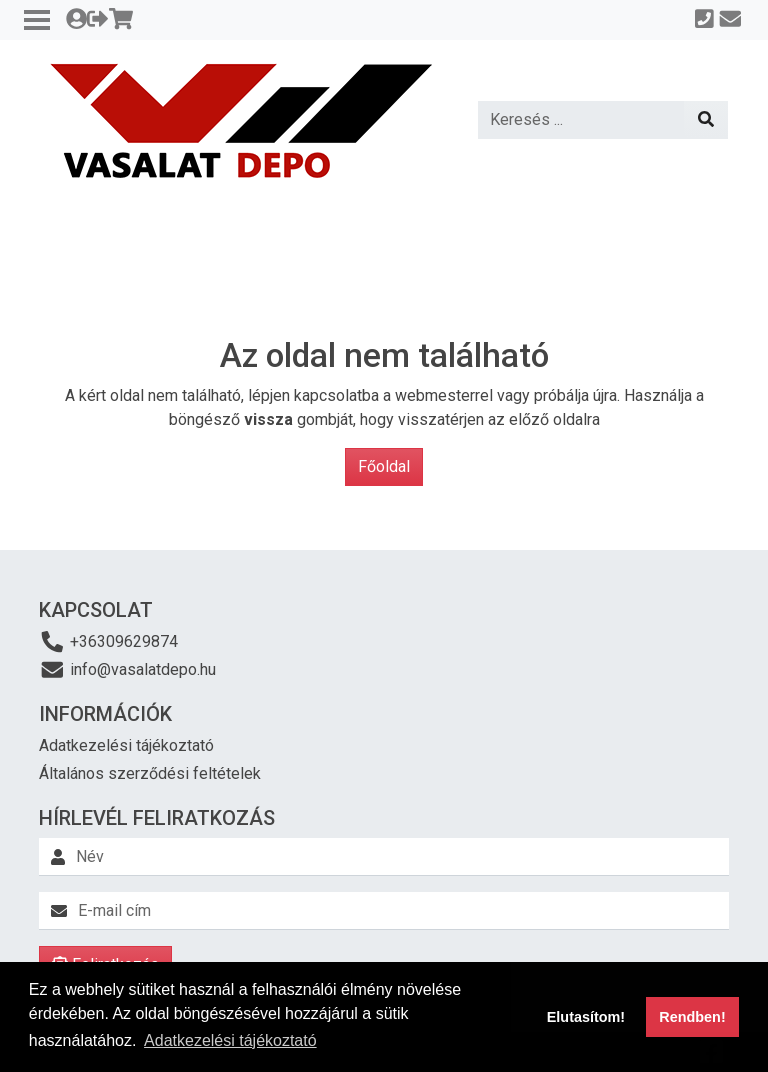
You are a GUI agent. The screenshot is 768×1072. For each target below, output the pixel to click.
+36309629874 (108, 641)
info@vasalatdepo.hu (127, 669)
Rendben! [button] (692, 1017)
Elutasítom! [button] (586, 1017)
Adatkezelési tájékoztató (126, 745)
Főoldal (384, 466)
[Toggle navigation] (37, 20)
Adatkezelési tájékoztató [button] (230, 1040)
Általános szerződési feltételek (150, 773)
